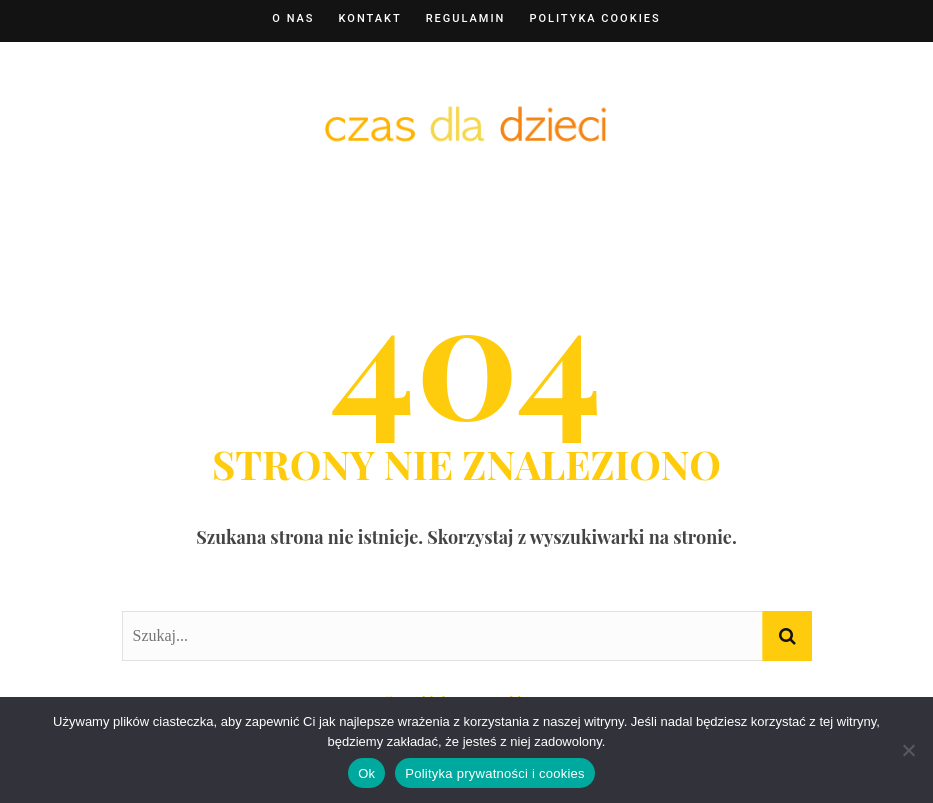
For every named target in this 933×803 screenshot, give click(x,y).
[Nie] (908, 750)
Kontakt (370, 18)
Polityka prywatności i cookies (494, 773)
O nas (293, 18)
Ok (366, 773)
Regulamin (466, 18)
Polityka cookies (594, 18)
